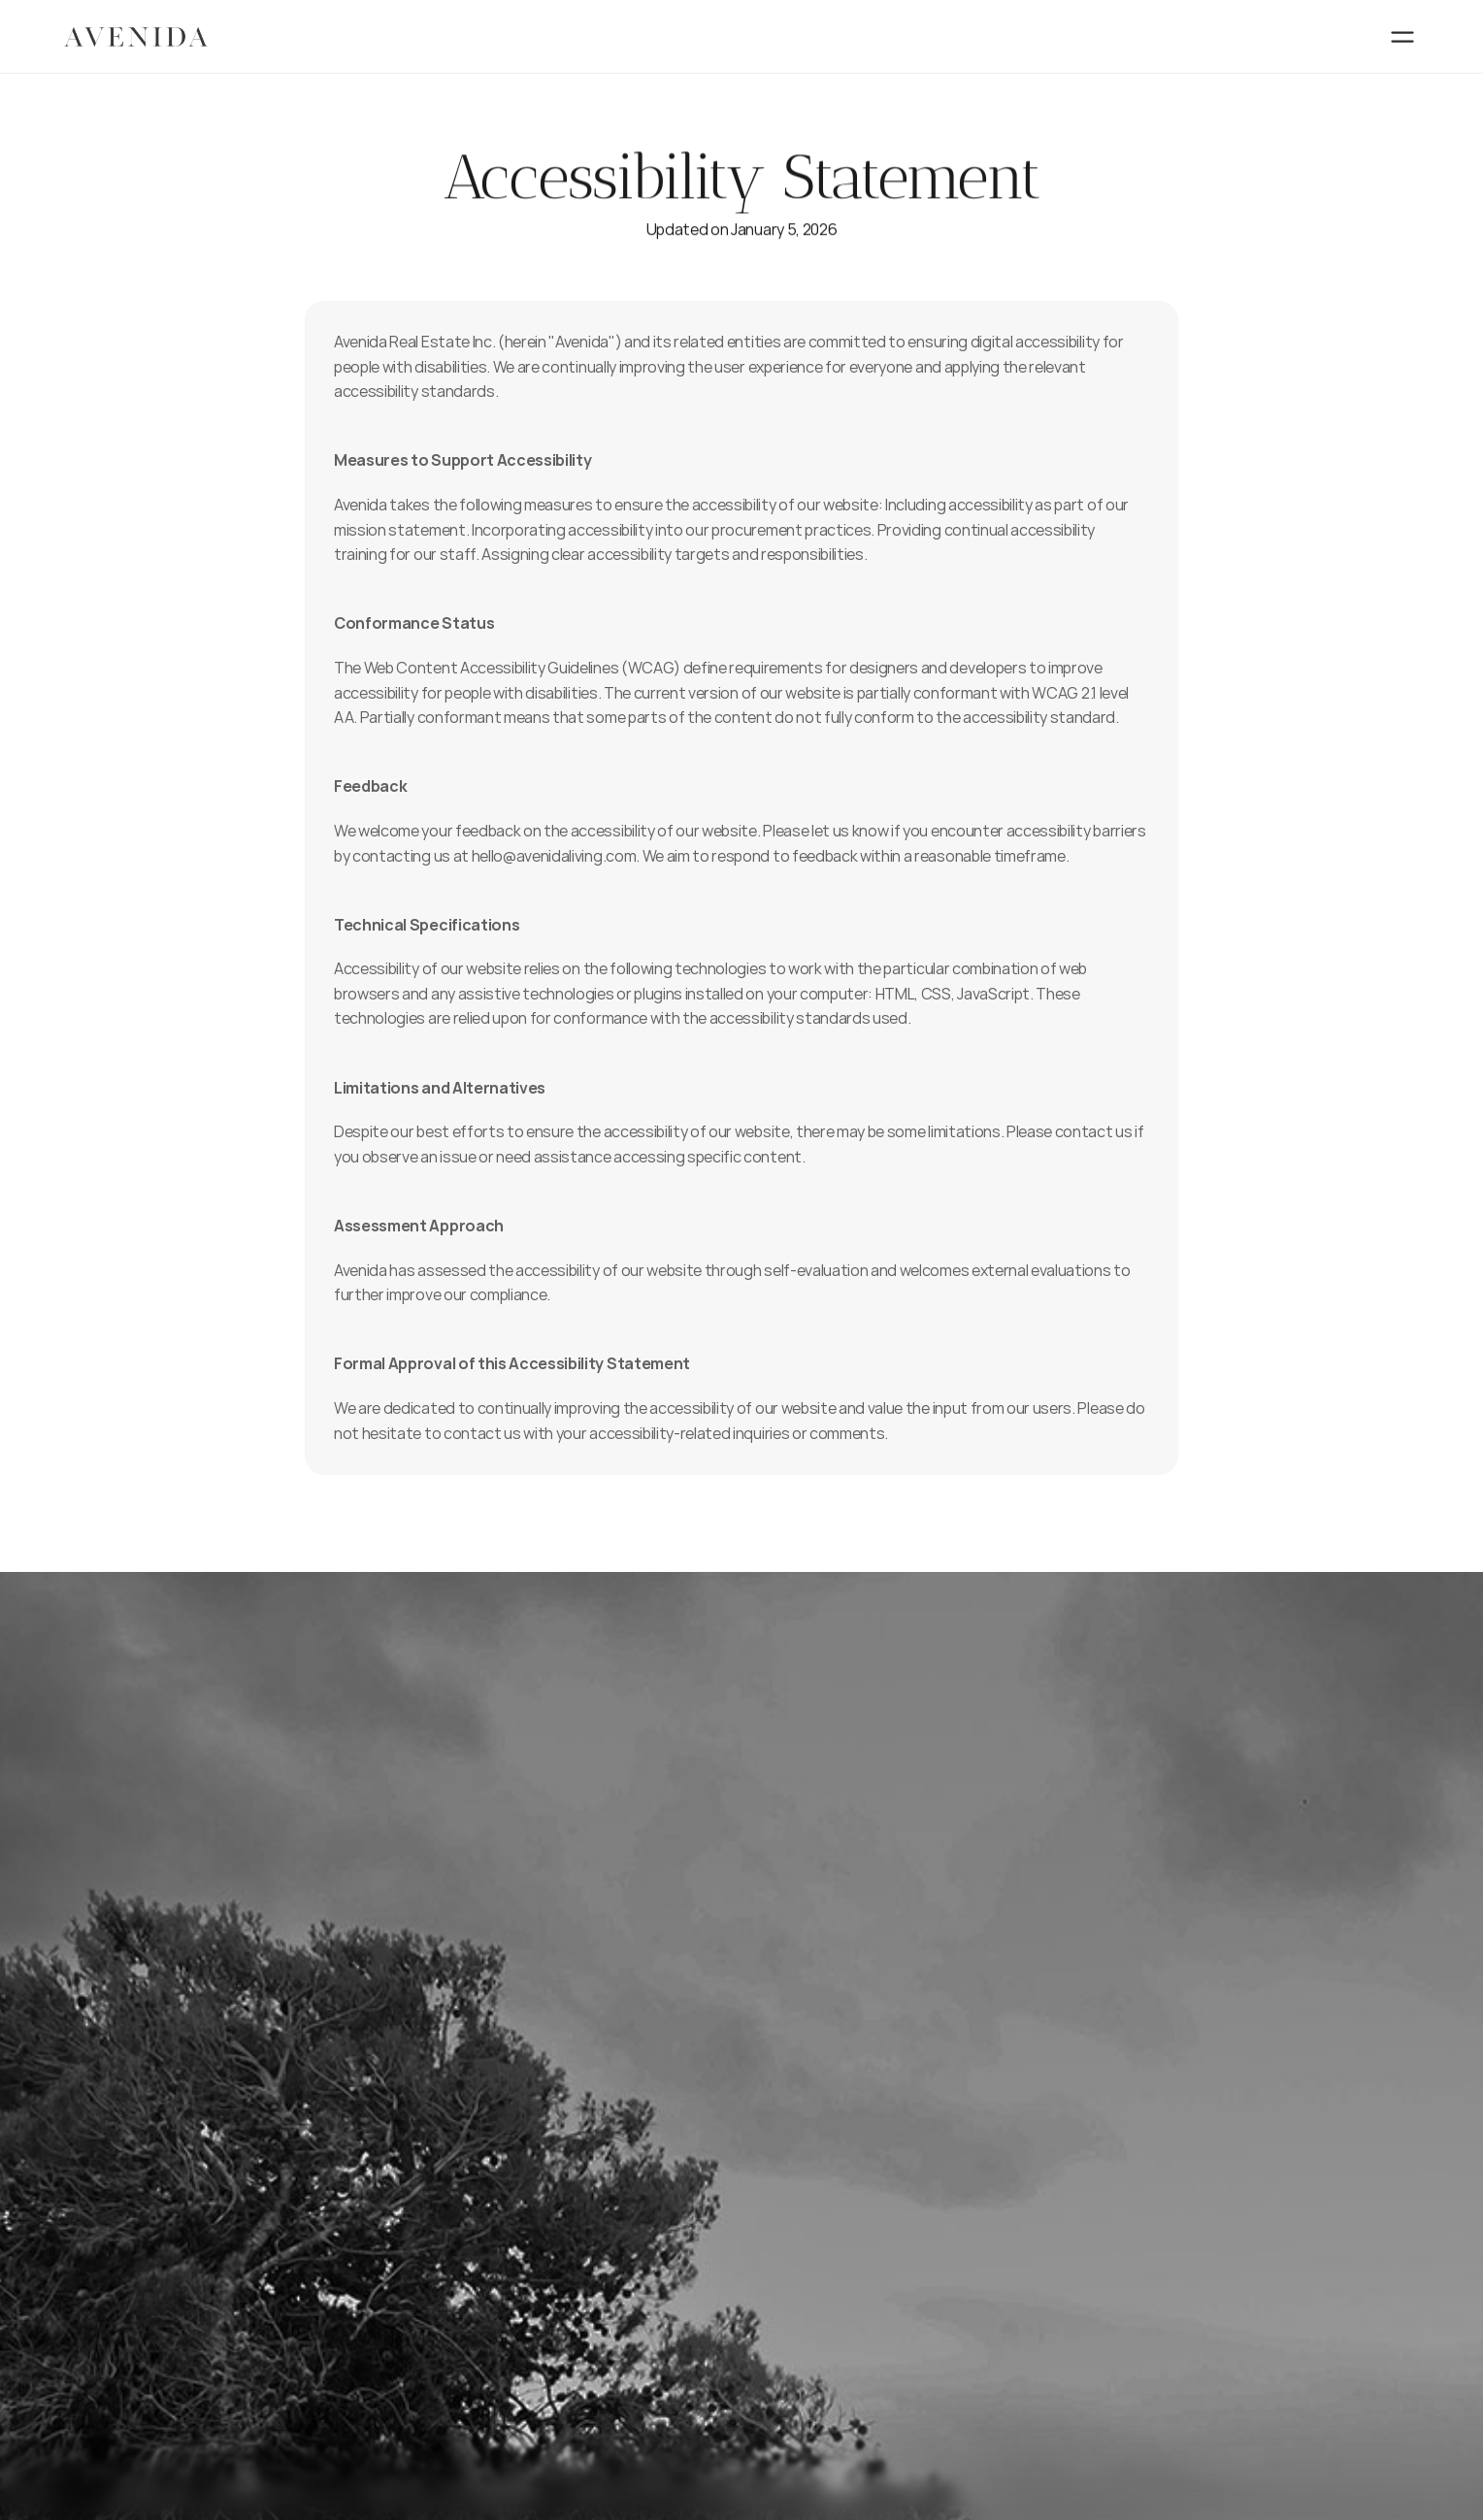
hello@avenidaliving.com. (556, 855)
